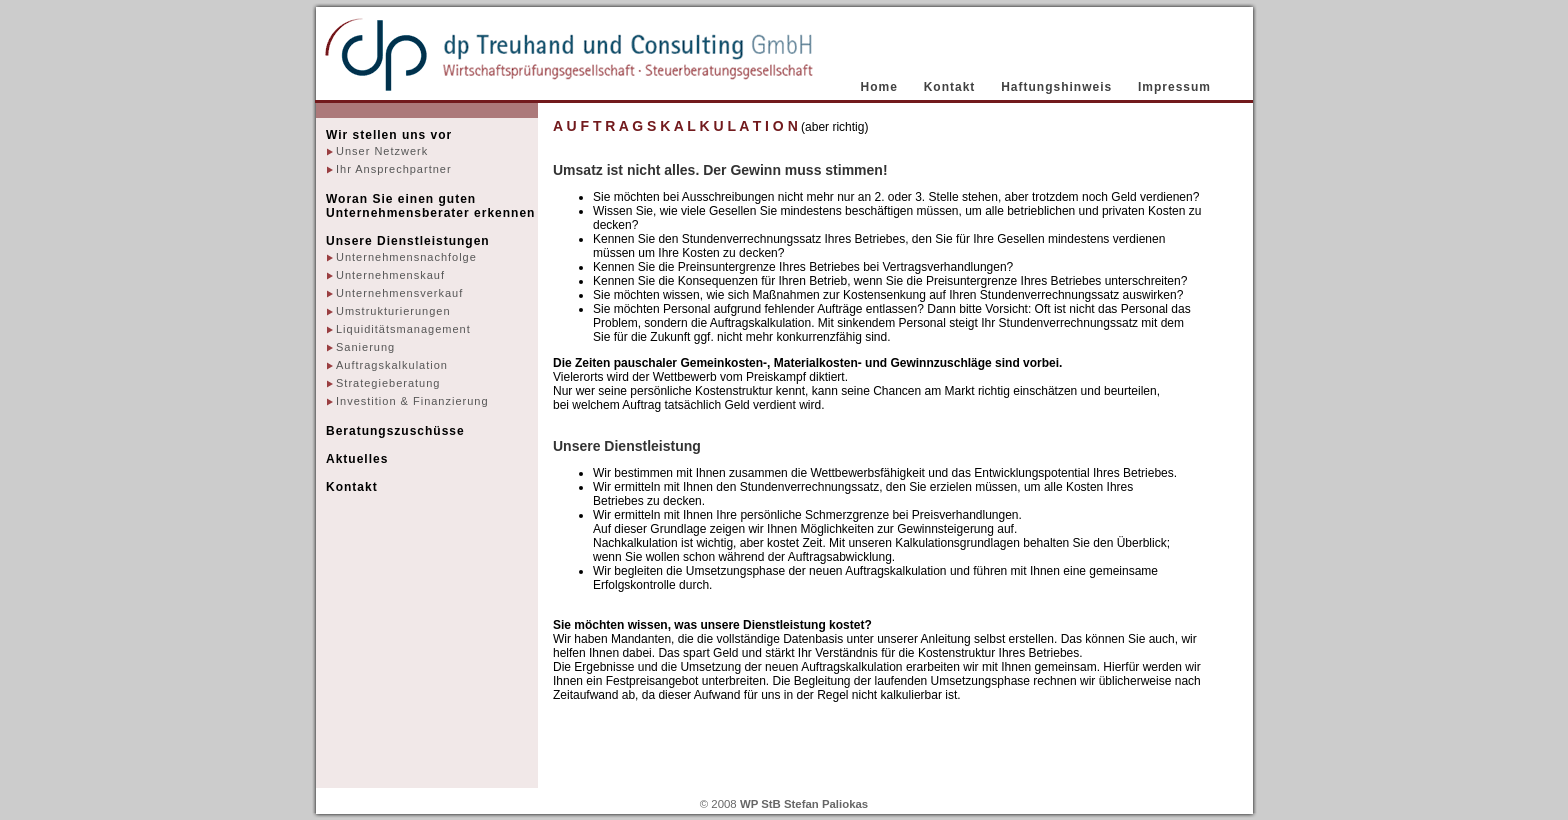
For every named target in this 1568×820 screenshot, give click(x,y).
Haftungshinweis (1056, 87)
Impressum (1174, 87)
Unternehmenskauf (390, 275)
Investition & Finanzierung (412, 401)
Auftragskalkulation (392, 365)
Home (879, 87)
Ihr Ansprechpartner (394, 169)
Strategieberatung (388, 383)
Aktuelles (357, 459)
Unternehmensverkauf (399, 293)
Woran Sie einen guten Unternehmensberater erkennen (430, 206)
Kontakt (950, 87)
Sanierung (365, 347)
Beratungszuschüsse (395, 431)
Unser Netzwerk (382, 151)
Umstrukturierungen (393, 311)
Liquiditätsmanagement (403, 329)
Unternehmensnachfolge (406, 257)
